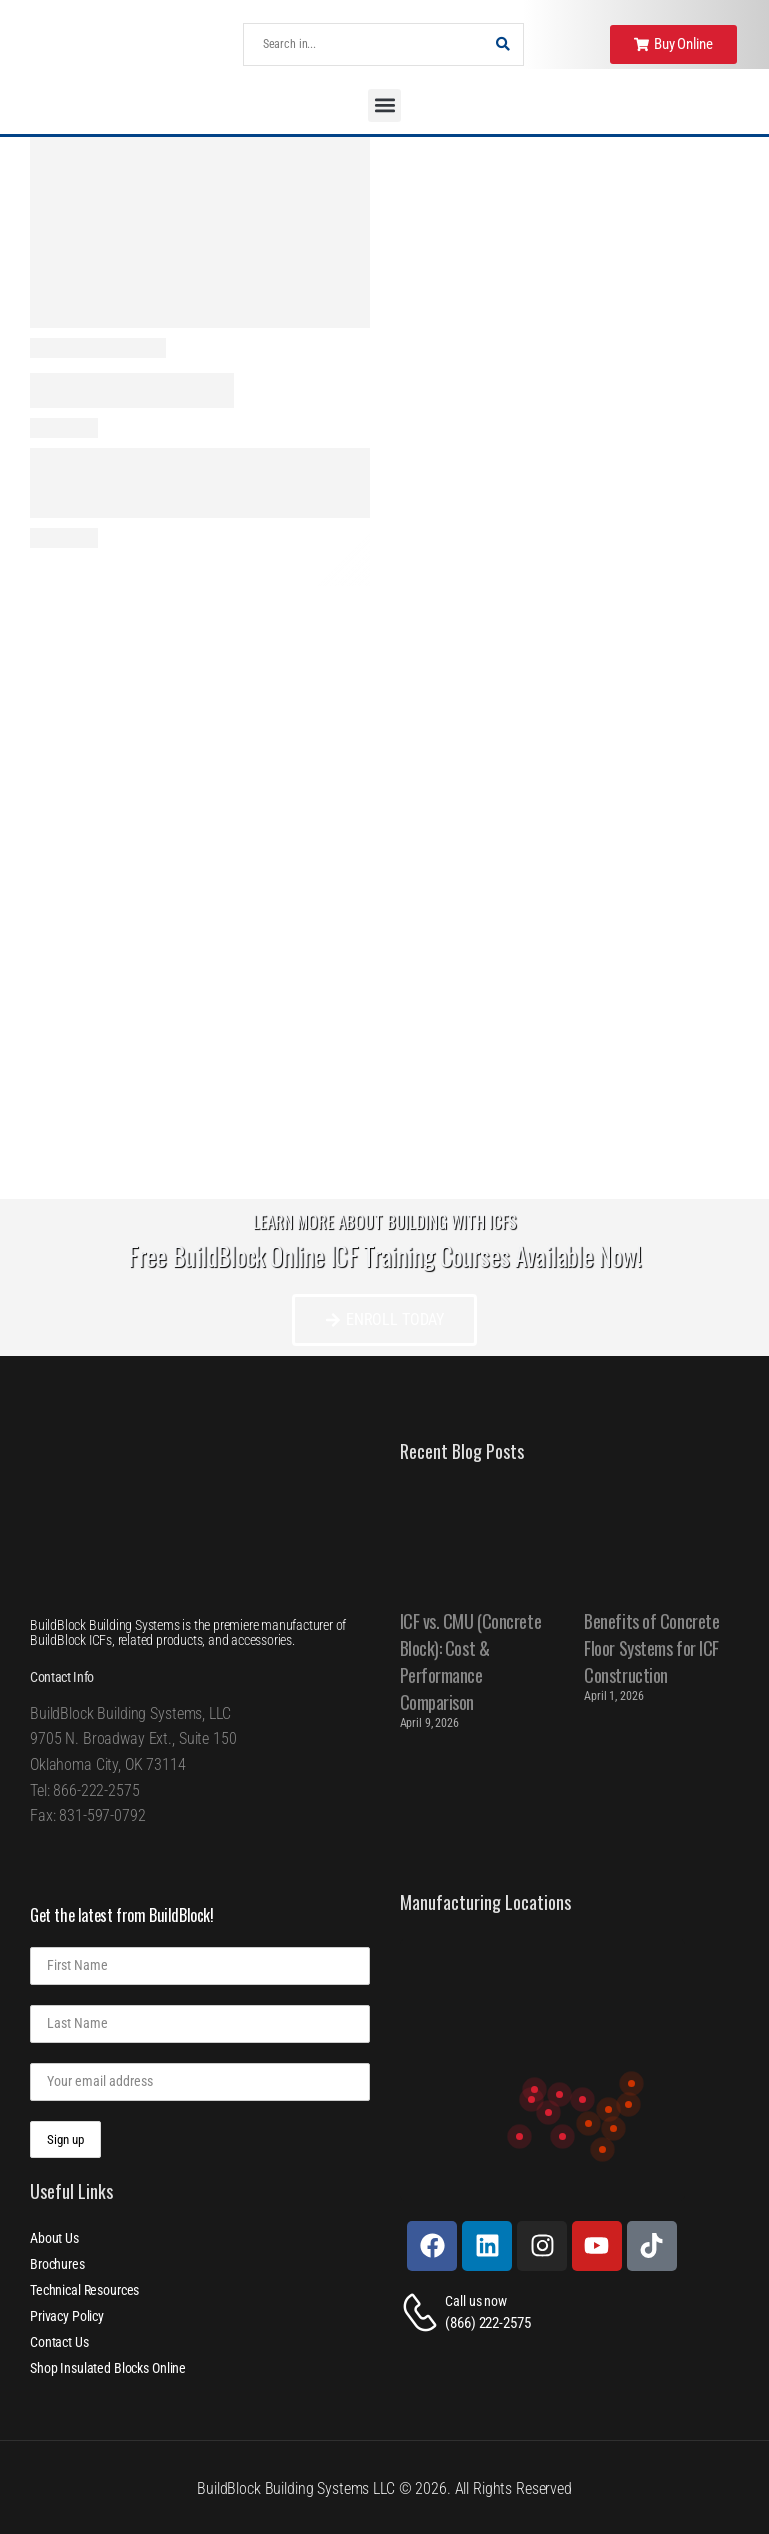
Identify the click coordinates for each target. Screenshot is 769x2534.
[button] (384, 105)
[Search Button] (503, 44)
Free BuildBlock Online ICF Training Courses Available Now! (384, 1255)
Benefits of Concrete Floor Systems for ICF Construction (651, 1648)
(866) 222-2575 (487, 2323)
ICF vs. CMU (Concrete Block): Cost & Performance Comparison (471, 1661)
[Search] (363, 44)
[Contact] (423, 2312)
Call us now (475, 2301)
